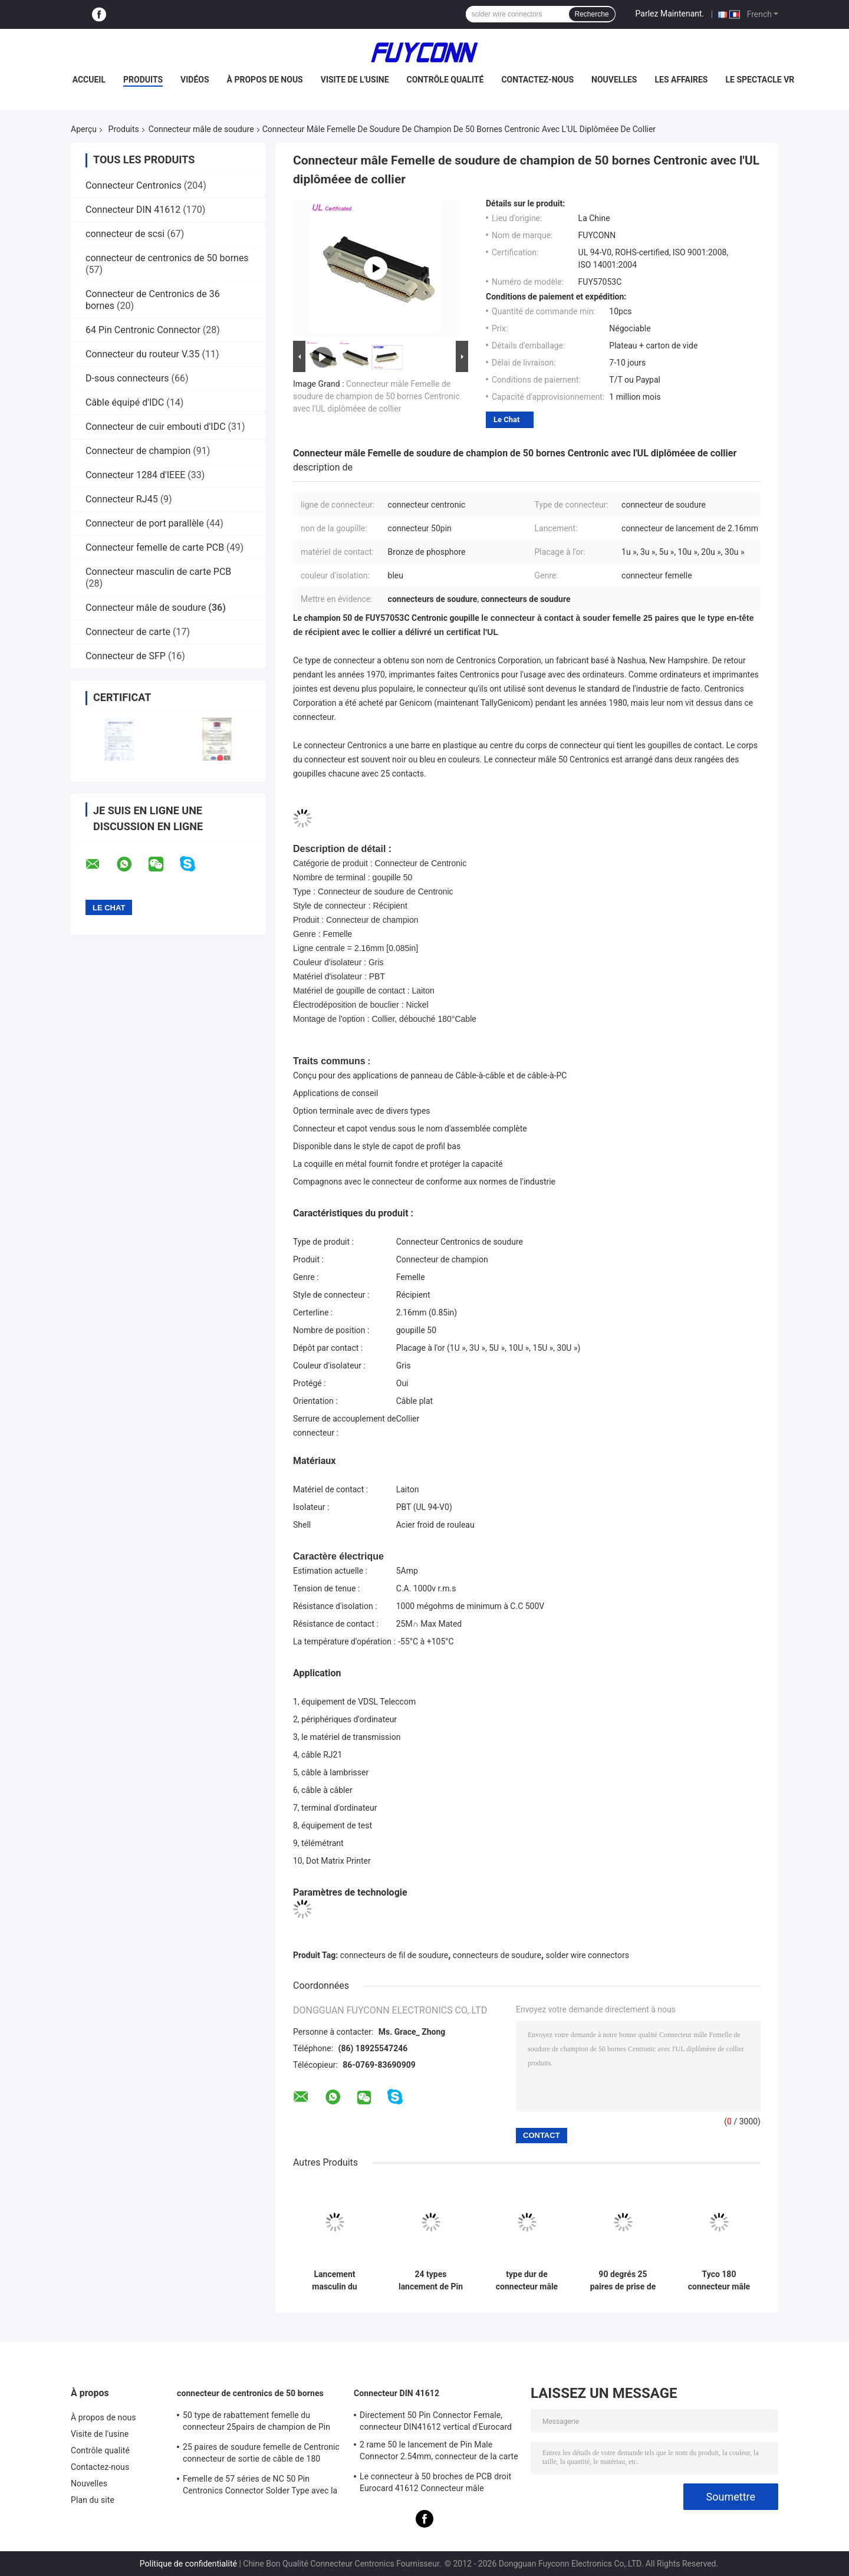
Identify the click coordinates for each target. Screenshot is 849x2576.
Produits (143, 79)
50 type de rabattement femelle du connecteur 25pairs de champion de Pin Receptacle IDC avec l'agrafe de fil (256, 2422)
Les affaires (681, 79)
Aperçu (84, 129)
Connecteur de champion (137, 450)
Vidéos (194, 79)
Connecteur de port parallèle (144, 523)
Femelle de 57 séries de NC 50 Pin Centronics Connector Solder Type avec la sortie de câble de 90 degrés (260, 2486)
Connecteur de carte (127, 631)
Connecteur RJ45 (121, 499)
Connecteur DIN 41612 (132, 209)
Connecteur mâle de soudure (201, 129)
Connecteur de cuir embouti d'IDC (155, 426)
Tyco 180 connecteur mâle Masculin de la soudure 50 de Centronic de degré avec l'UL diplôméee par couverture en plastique (719, 2280)
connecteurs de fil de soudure (394, 1955)
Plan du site (92, 2500)
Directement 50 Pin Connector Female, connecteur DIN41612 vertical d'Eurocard (436, 2421)
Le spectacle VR (760, 79)
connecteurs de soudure (497, 1955)
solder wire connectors (588, 1955)
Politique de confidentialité (188, 2563)
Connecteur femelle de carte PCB (154, 547)
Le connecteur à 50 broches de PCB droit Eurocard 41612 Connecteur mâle (435, 2482)
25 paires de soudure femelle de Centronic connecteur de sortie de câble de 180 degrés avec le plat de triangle (261, 2454)
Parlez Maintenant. (670, 13)
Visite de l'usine (355, 79)
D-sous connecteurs (127, 378)
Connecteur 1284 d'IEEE (135, 475)
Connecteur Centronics (133, 185)
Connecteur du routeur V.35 (142, 354)
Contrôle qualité (445, 79)
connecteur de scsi (124, 233)
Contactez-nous (537, 79)
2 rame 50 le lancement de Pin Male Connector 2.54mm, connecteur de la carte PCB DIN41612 (439, 2452)
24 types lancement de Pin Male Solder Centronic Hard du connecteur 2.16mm (431, 2280)
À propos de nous (265, 79)
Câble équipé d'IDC (124, 402)
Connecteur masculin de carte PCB (158, 571)
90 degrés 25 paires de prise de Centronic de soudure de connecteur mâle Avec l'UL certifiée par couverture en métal (623, 2280)
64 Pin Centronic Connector (142, 329)
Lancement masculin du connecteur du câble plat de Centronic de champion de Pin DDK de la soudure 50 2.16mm (334, 2280)
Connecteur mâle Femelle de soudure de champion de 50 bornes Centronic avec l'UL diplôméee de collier (376, 396)
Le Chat (506, 419)
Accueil (89, 79)
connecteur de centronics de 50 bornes (167, 258)
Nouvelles (614, 79)
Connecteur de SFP (125, 656)
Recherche (592, 14)
